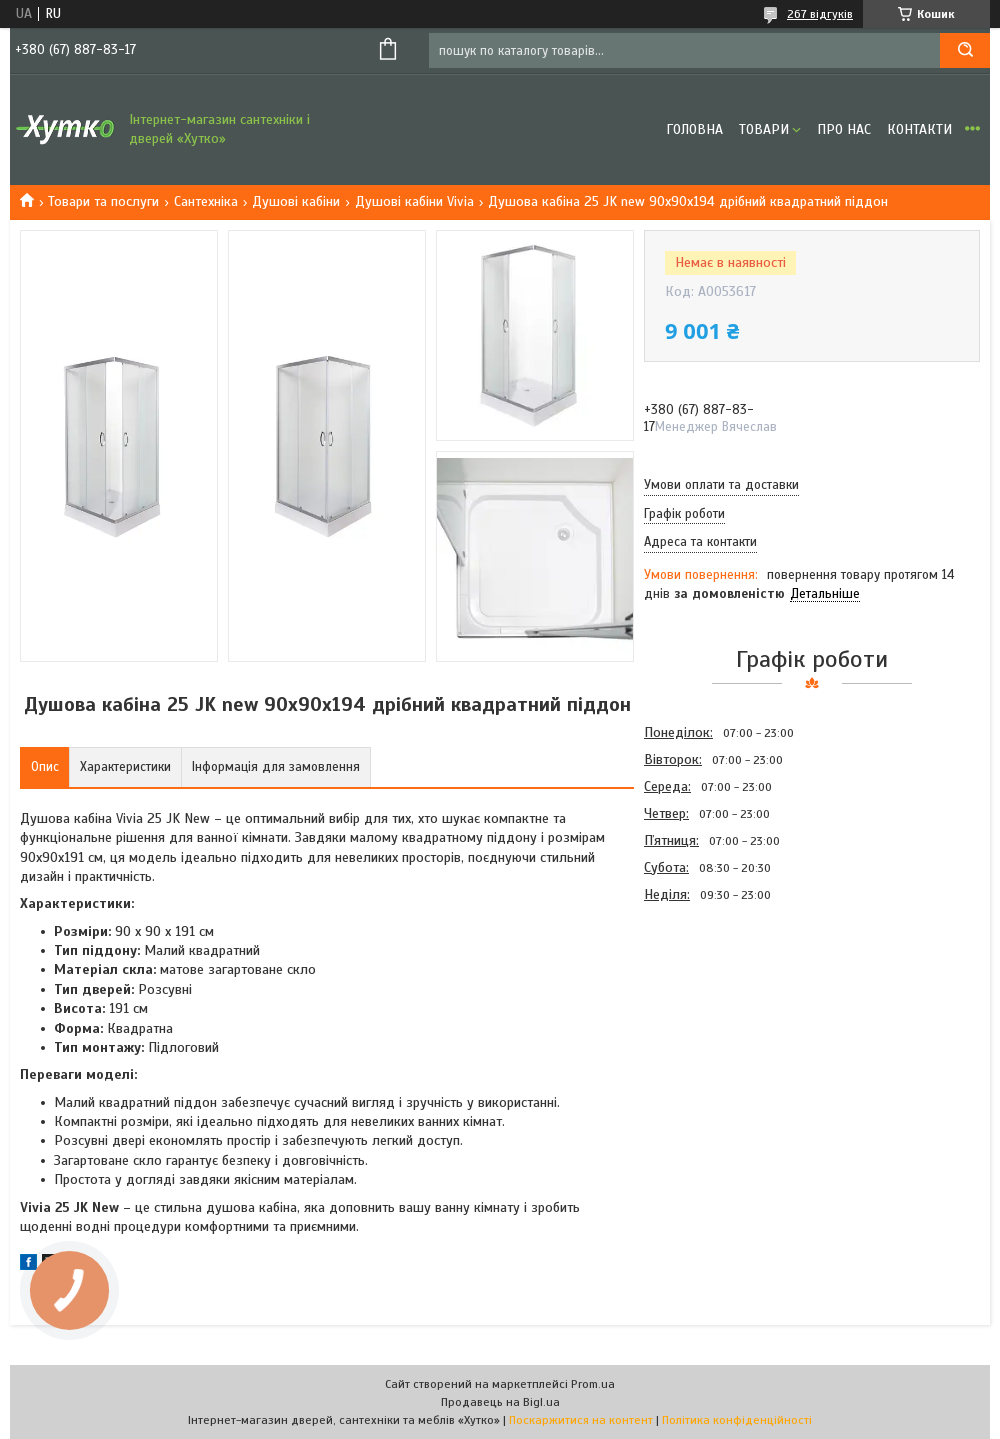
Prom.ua (593, 1384)
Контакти (919, 129)
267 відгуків (820, 14)
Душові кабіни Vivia (414, 201)
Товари (764, 129)
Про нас (844, 129)
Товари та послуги (103, 201)
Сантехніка (206, 201)
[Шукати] (965, 50)
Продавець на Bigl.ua (500, 1402)
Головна (694, 129)
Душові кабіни (296, 201)
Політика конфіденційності (737, 1420)
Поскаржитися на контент (581, 1420)
